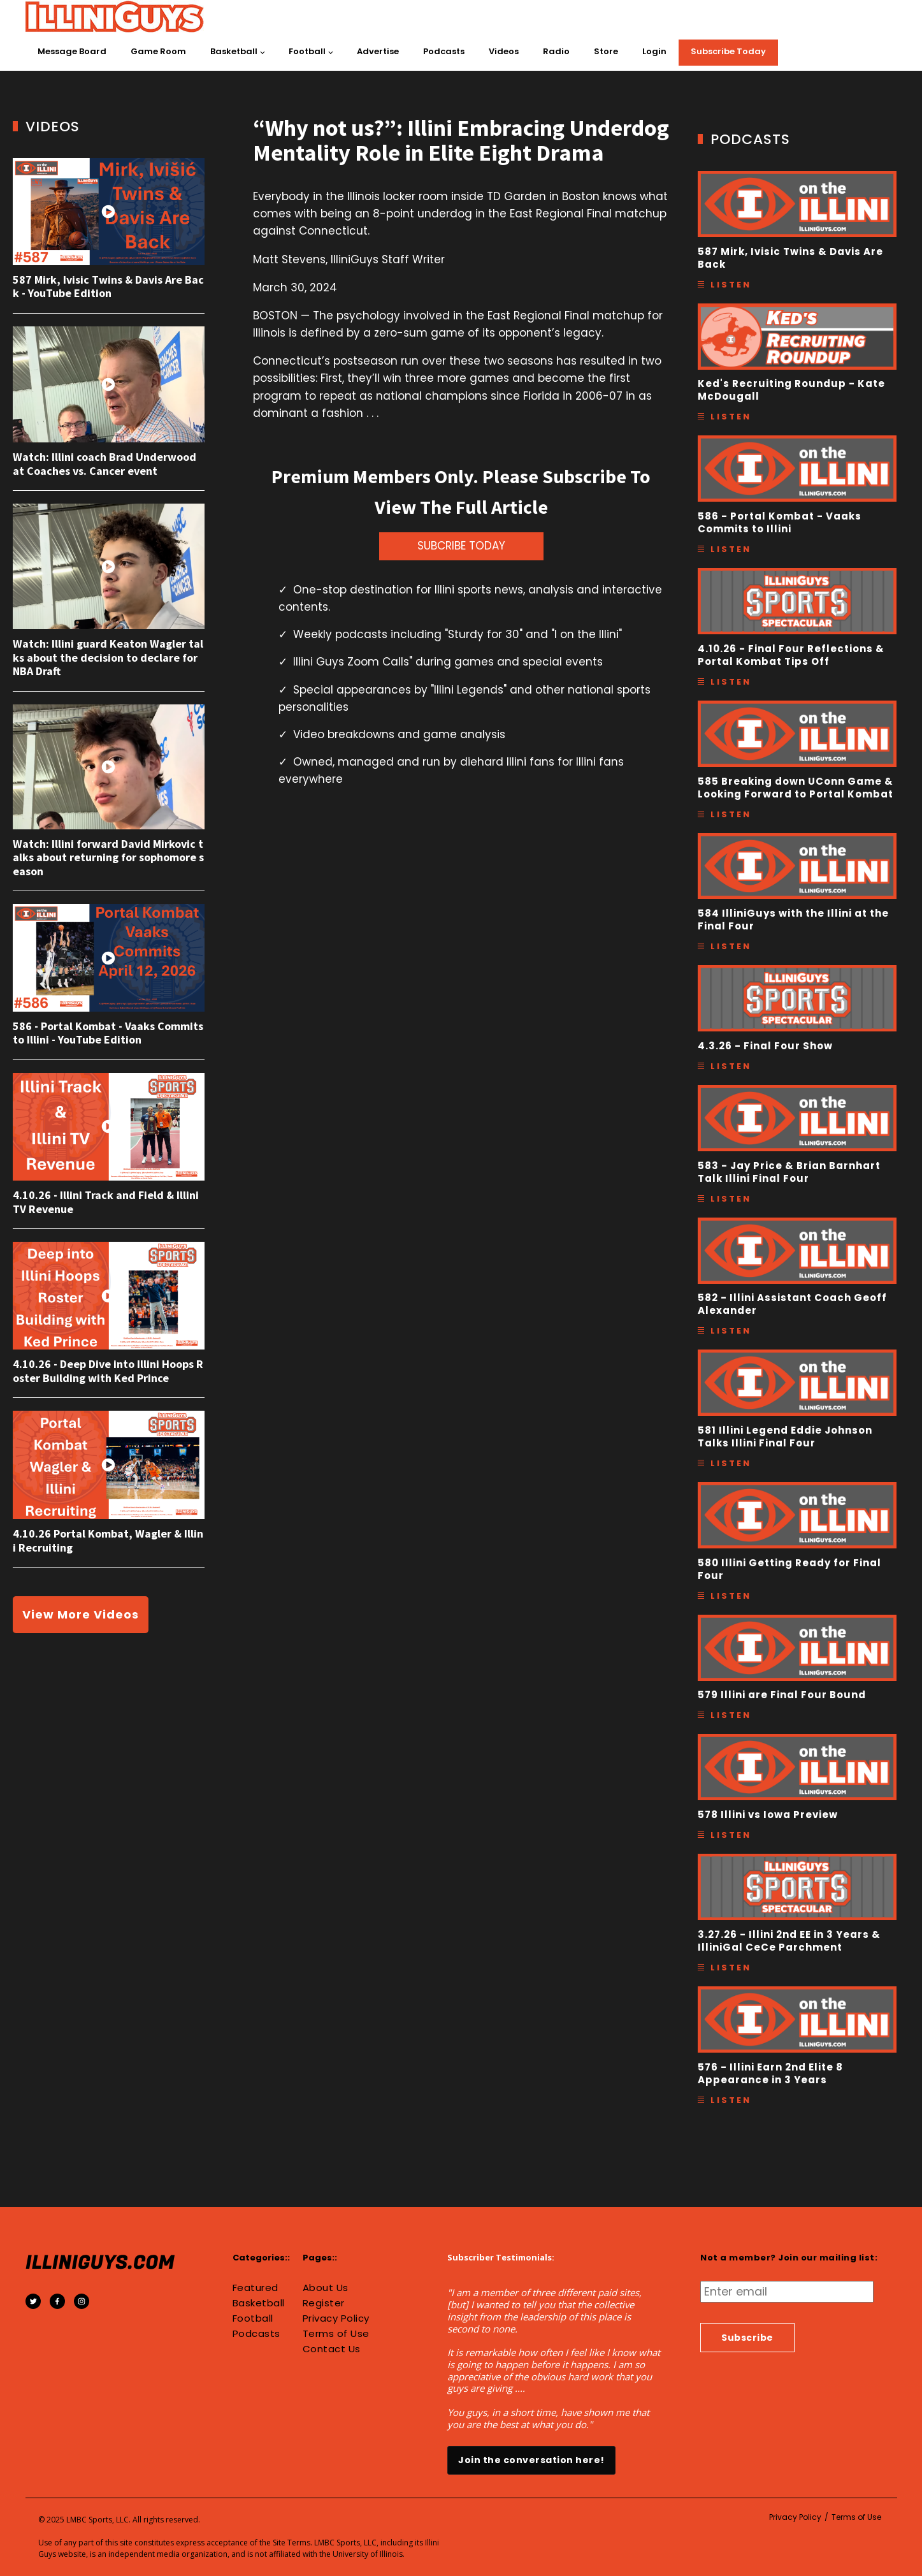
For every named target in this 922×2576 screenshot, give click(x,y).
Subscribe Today (728, 51)
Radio (556, 51)
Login (654, 51)
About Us (326, 2288)
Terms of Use (336, 2334)
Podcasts (444, 51)
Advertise (378, 51)
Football (307, 51)
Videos (504, 51)
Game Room (158, 51)
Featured (255, 2288)
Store (606, 51)
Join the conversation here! (531, 2460)
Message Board (72, 51)
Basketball (233, 51)
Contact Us (332, 2349)
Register (324, 2303)
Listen (730, 285)
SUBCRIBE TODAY (461, 545)
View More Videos (80, 1614)
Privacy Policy (336, 2318)
